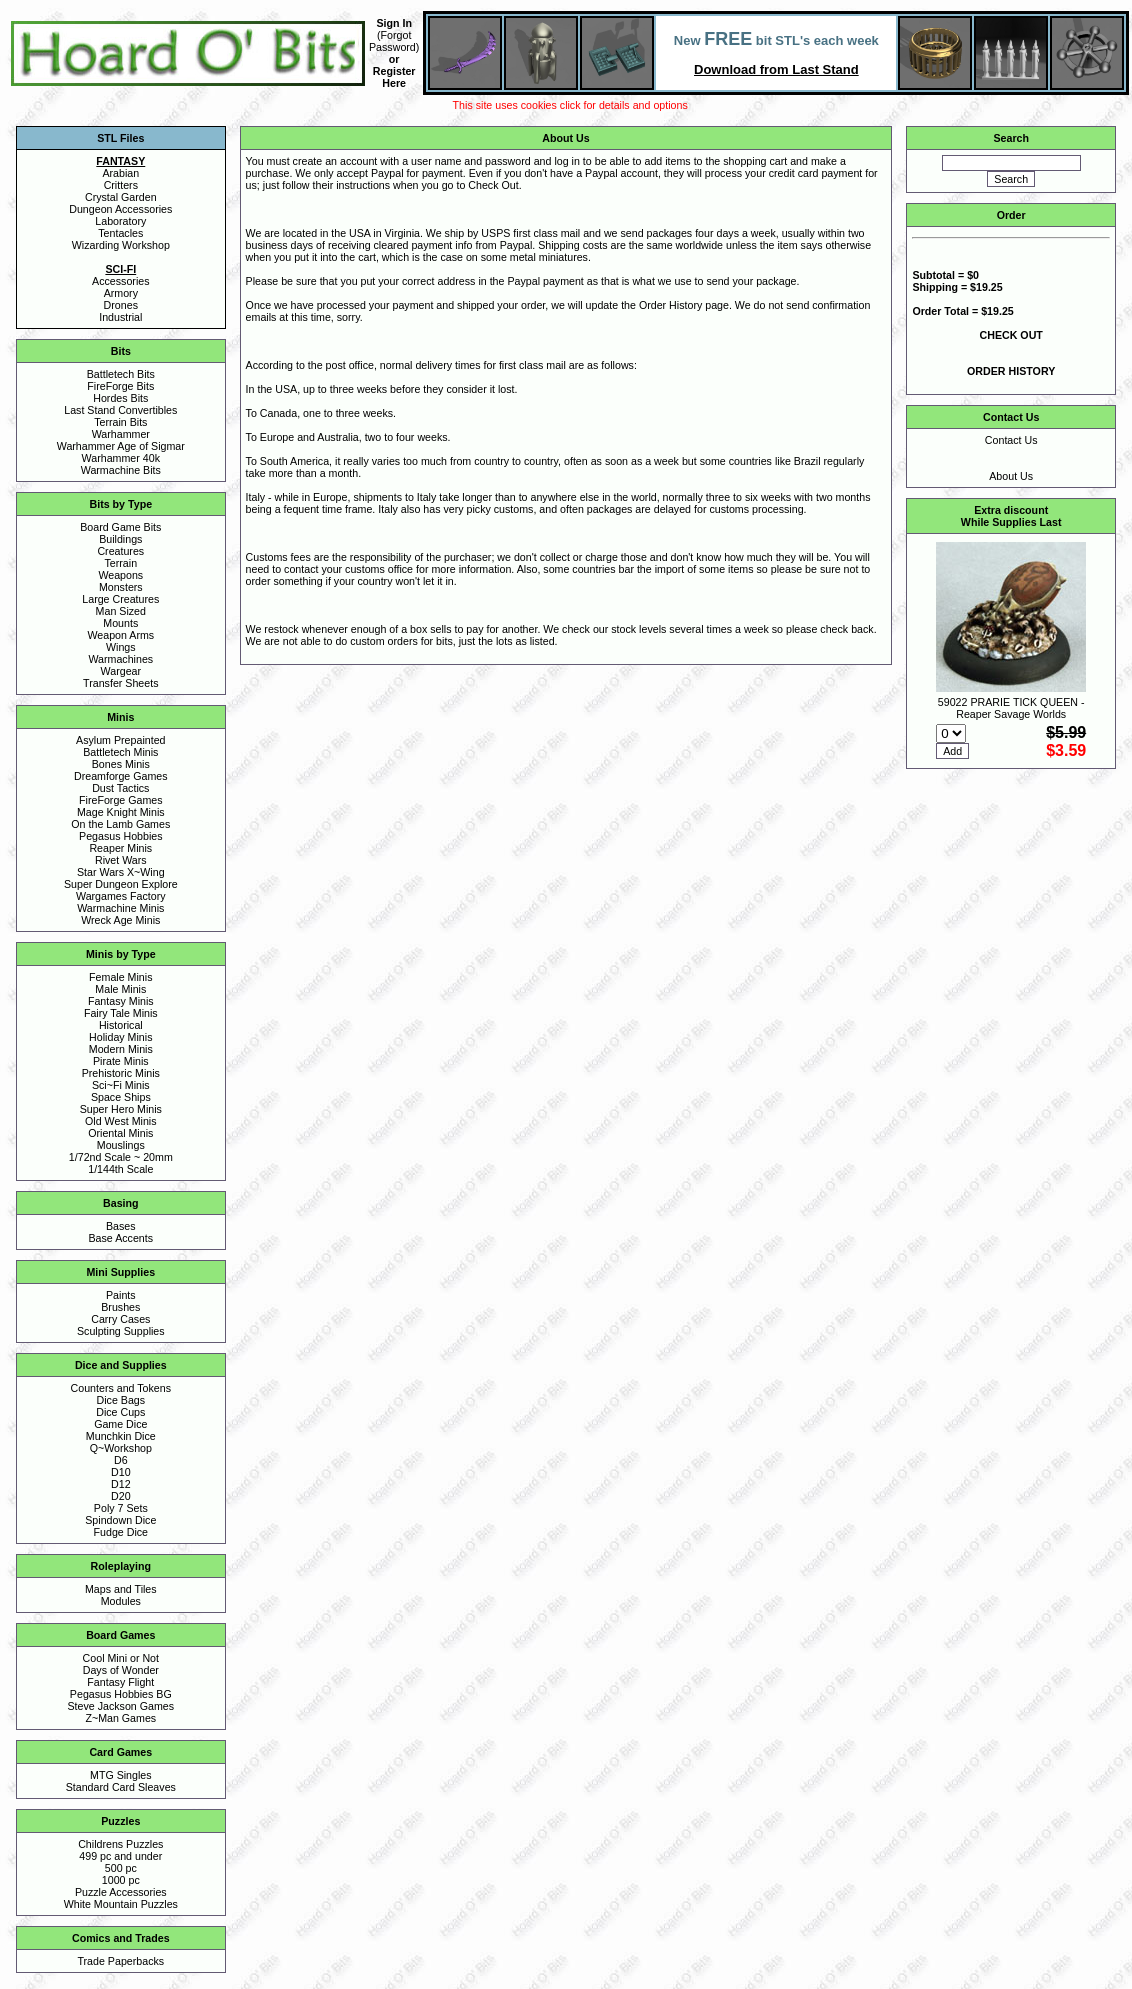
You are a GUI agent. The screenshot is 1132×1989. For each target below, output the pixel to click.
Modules (121, 1601)
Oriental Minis (120, 1133)
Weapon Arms (120, 635)
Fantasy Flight (120, 1682)
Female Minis (120, 977)
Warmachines (120, 659)
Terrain (121, 563)
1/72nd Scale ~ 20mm (121, 1157)
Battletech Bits (121, 374)
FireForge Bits (120, 386)
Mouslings (121, 1145)
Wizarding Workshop (121, 245)
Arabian (120, 173)
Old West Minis (120, 1121)
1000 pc (121, 1880)
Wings (121, 647)
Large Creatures (120, 599)
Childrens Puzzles (120, 1844)
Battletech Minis (120, 752)
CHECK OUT (1011, 335)
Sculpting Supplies (121, 1331)
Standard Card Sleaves (121, 1787)
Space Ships (121, 1097)
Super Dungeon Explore (121, 884)
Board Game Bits (120, 527)
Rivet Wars (121, 860)
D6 (121, 1460)
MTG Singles (121, 1775)
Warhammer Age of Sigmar (121, 446)
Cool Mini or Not (121, 1658)
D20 (121, 1496)
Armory (121, 293)
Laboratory (120, 221)
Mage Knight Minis (121, 812)
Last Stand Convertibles (120, 410)
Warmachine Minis (120, 908)
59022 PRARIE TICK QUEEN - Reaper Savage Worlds (1011, 708)
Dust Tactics (120, 788)
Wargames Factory (121, 896)
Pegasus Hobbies (121, 836)
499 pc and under (120, 1856)
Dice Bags (121, 1400)
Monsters (121, 587)
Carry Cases (120, 1319)
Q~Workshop (121, 1448)
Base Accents (121, 1238)
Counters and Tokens (121, 1388)
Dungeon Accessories (120, 209)
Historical (121, 1025)
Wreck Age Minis (120, 920)
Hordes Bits (120, 398)
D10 (121, 1472)
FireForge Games (121, 800)
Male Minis (120, 989)
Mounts (120, 623)
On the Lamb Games (120, 824)
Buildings (120, 539)
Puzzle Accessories (121, 1892)
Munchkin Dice (121, 1436)
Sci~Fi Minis (121, 1085)
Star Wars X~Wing (121, 872)
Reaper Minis (120, 848)
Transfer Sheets (120, 683)
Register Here (394, 77)
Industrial (120, 317)
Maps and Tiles (121, 1589)
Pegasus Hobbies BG (121, 1694)
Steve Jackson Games (120, 1706)
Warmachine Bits (121, 470)
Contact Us (1011, 440)
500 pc (121, 1868)
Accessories (120, 281)
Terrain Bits (120, 422)
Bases (121, 1226)
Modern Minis (121, 1049)
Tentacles (120, 233)
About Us (1011, 476)
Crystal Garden (121, 197)
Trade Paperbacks (120, 1961)
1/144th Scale (120, 1169)
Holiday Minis (120, 1037)
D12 (121, 1484)
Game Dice (120, 1424)
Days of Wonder (121, 1670)
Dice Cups (120, 1412)
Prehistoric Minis (121, 1073)
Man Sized (121, 611)
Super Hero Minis (121, 1109)
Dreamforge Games (121, 776)
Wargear (121, 671)
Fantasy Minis (121, 1001)
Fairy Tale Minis (121, 1013)
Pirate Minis (121, 1061)
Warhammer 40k (121, 458)
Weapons (120, 575)
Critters (121, 185)
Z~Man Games (120, 1718)
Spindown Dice (120, 1520)
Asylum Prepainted (120, 740)
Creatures (120, 551)
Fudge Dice (121, 1532)
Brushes (120, 1307)
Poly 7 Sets (121, 1508)
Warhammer (121, 434)
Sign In (394, 23)
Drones (121, 305)
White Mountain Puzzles (121, 1904)
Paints (121, 1295)
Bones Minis (121, 764)
